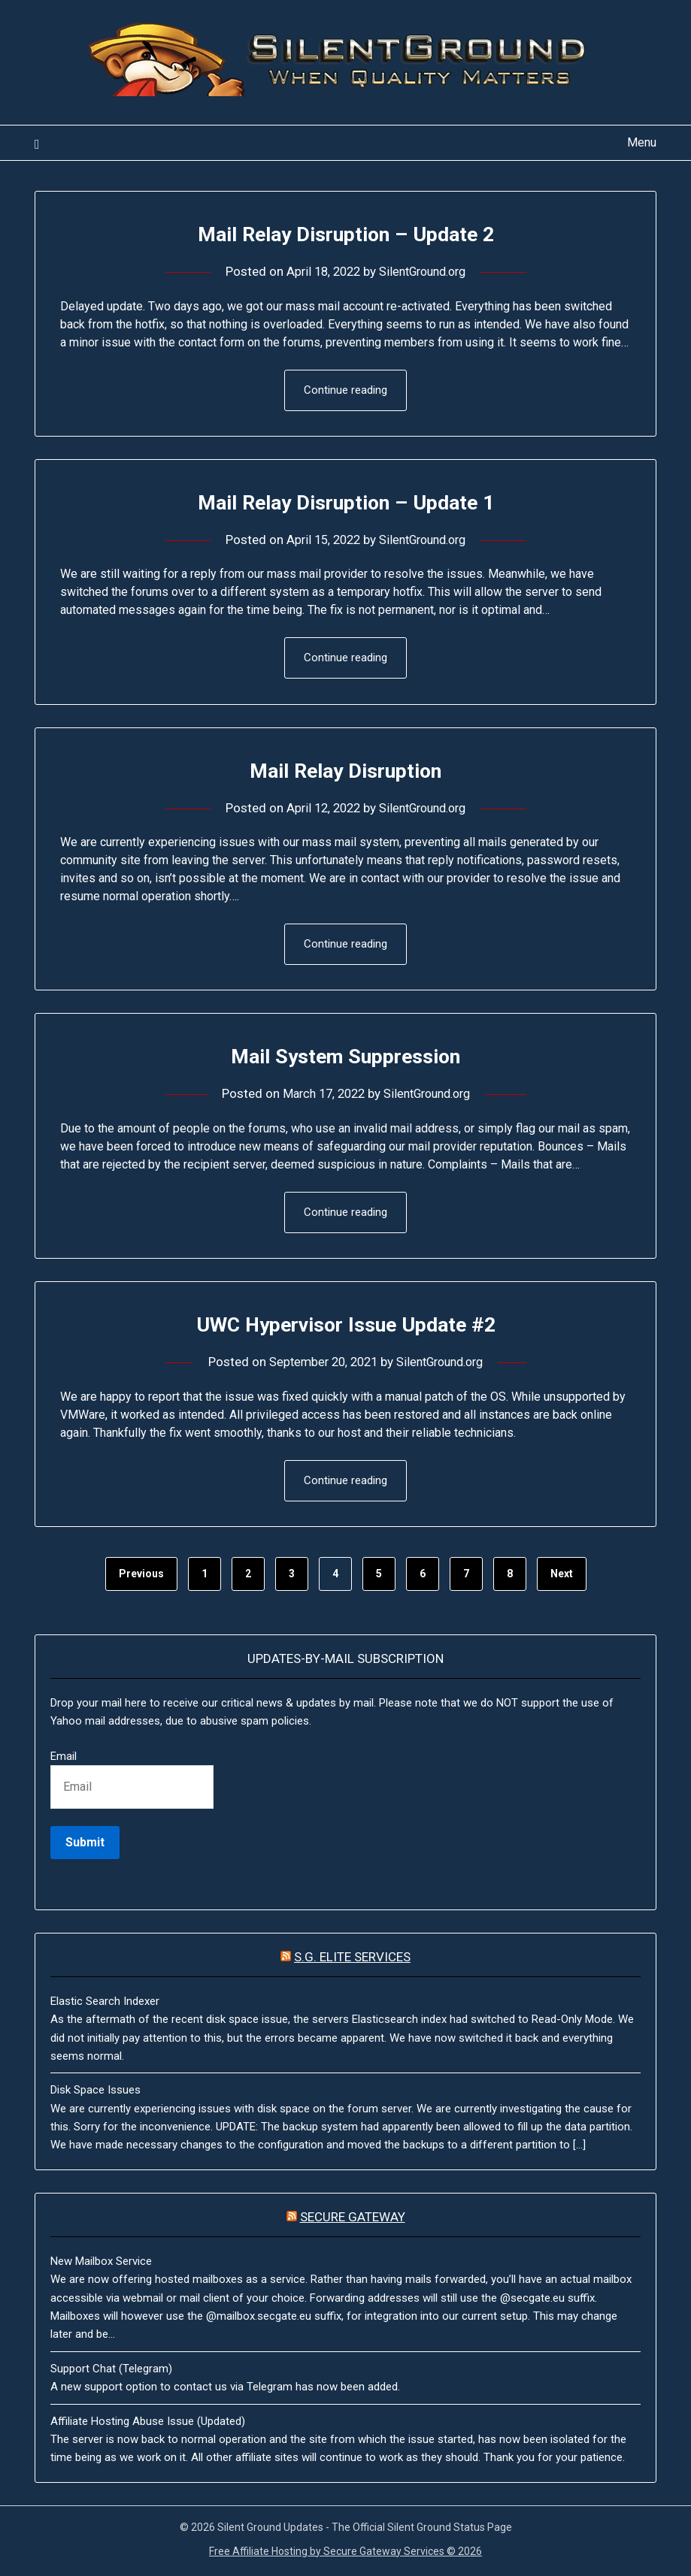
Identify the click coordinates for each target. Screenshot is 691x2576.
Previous (141, 1577)
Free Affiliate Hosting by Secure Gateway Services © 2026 (345, 2555)
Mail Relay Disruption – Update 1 (345, 502)
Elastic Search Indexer (104, 2005)
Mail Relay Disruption (346, 771)
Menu (641, 142)
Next (561, 1577)
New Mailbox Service (101, 2265)
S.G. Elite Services (352, 1960)
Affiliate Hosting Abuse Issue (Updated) (147, 2425)
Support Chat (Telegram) (111, 2372)
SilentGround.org (425, 271)
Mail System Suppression (345, 1058)
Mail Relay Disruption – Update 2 (345, 233)
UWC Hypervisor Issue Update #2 (345, 1327)
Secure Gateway (352, 2220)
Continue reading (345, 391)
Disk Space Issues (95, 2093)
